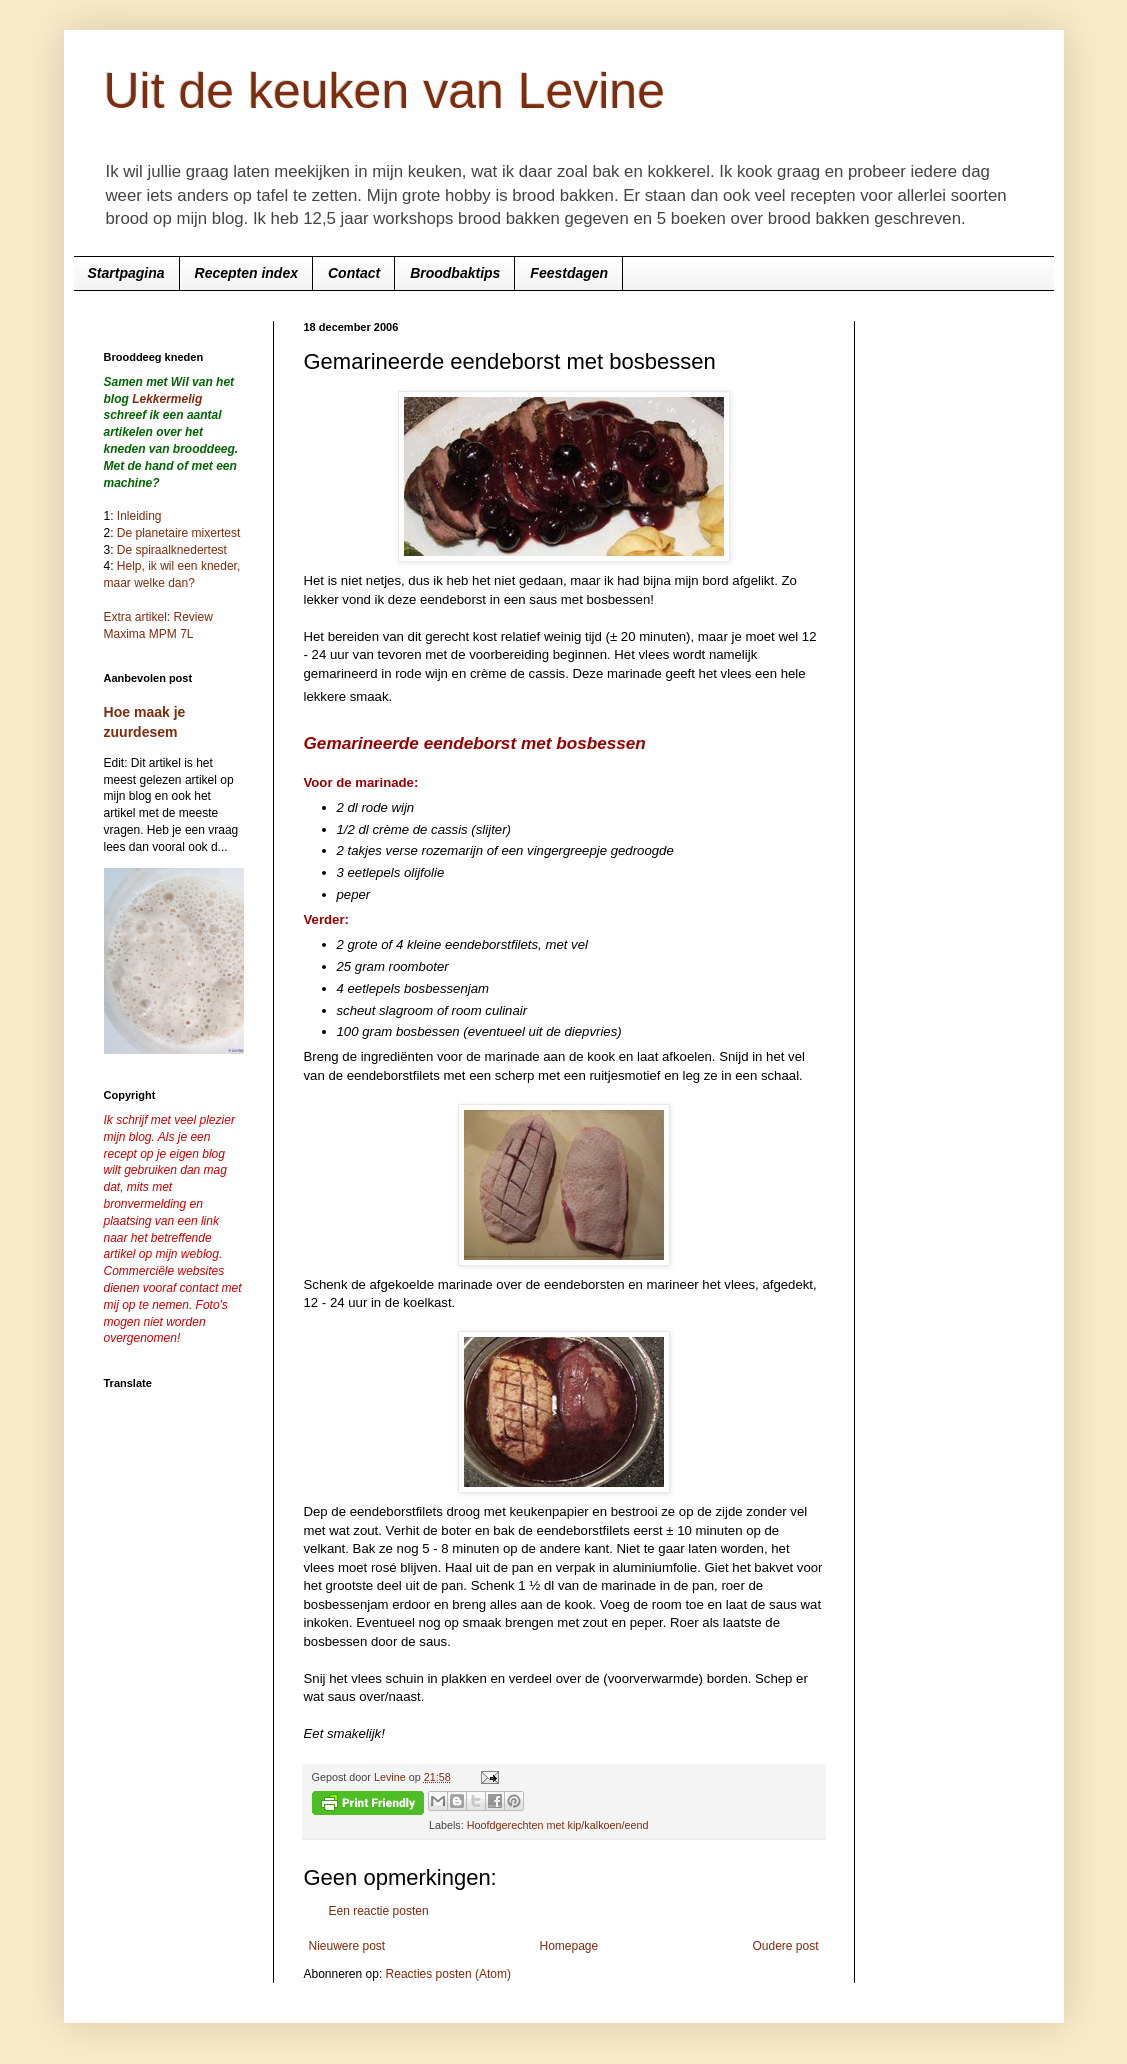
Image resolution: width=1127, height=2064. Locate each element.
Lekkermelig (167, 399)
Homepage (568, 1946)
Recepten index (246, 273)
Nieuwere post (347, 1946)
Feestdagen (569, 273)
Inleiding (139, 516)
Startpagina (126, 273)
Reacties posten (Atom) (448, 1974)
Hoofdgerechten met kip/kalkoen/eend (558, 1825)
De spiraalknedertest (170, 550)
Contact (354, 273)
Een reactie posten (379, 1911)
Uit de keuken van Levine (384, 91)
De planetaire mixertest (178, 533)
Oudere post (785, 1946)
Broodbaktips (455, 273)
